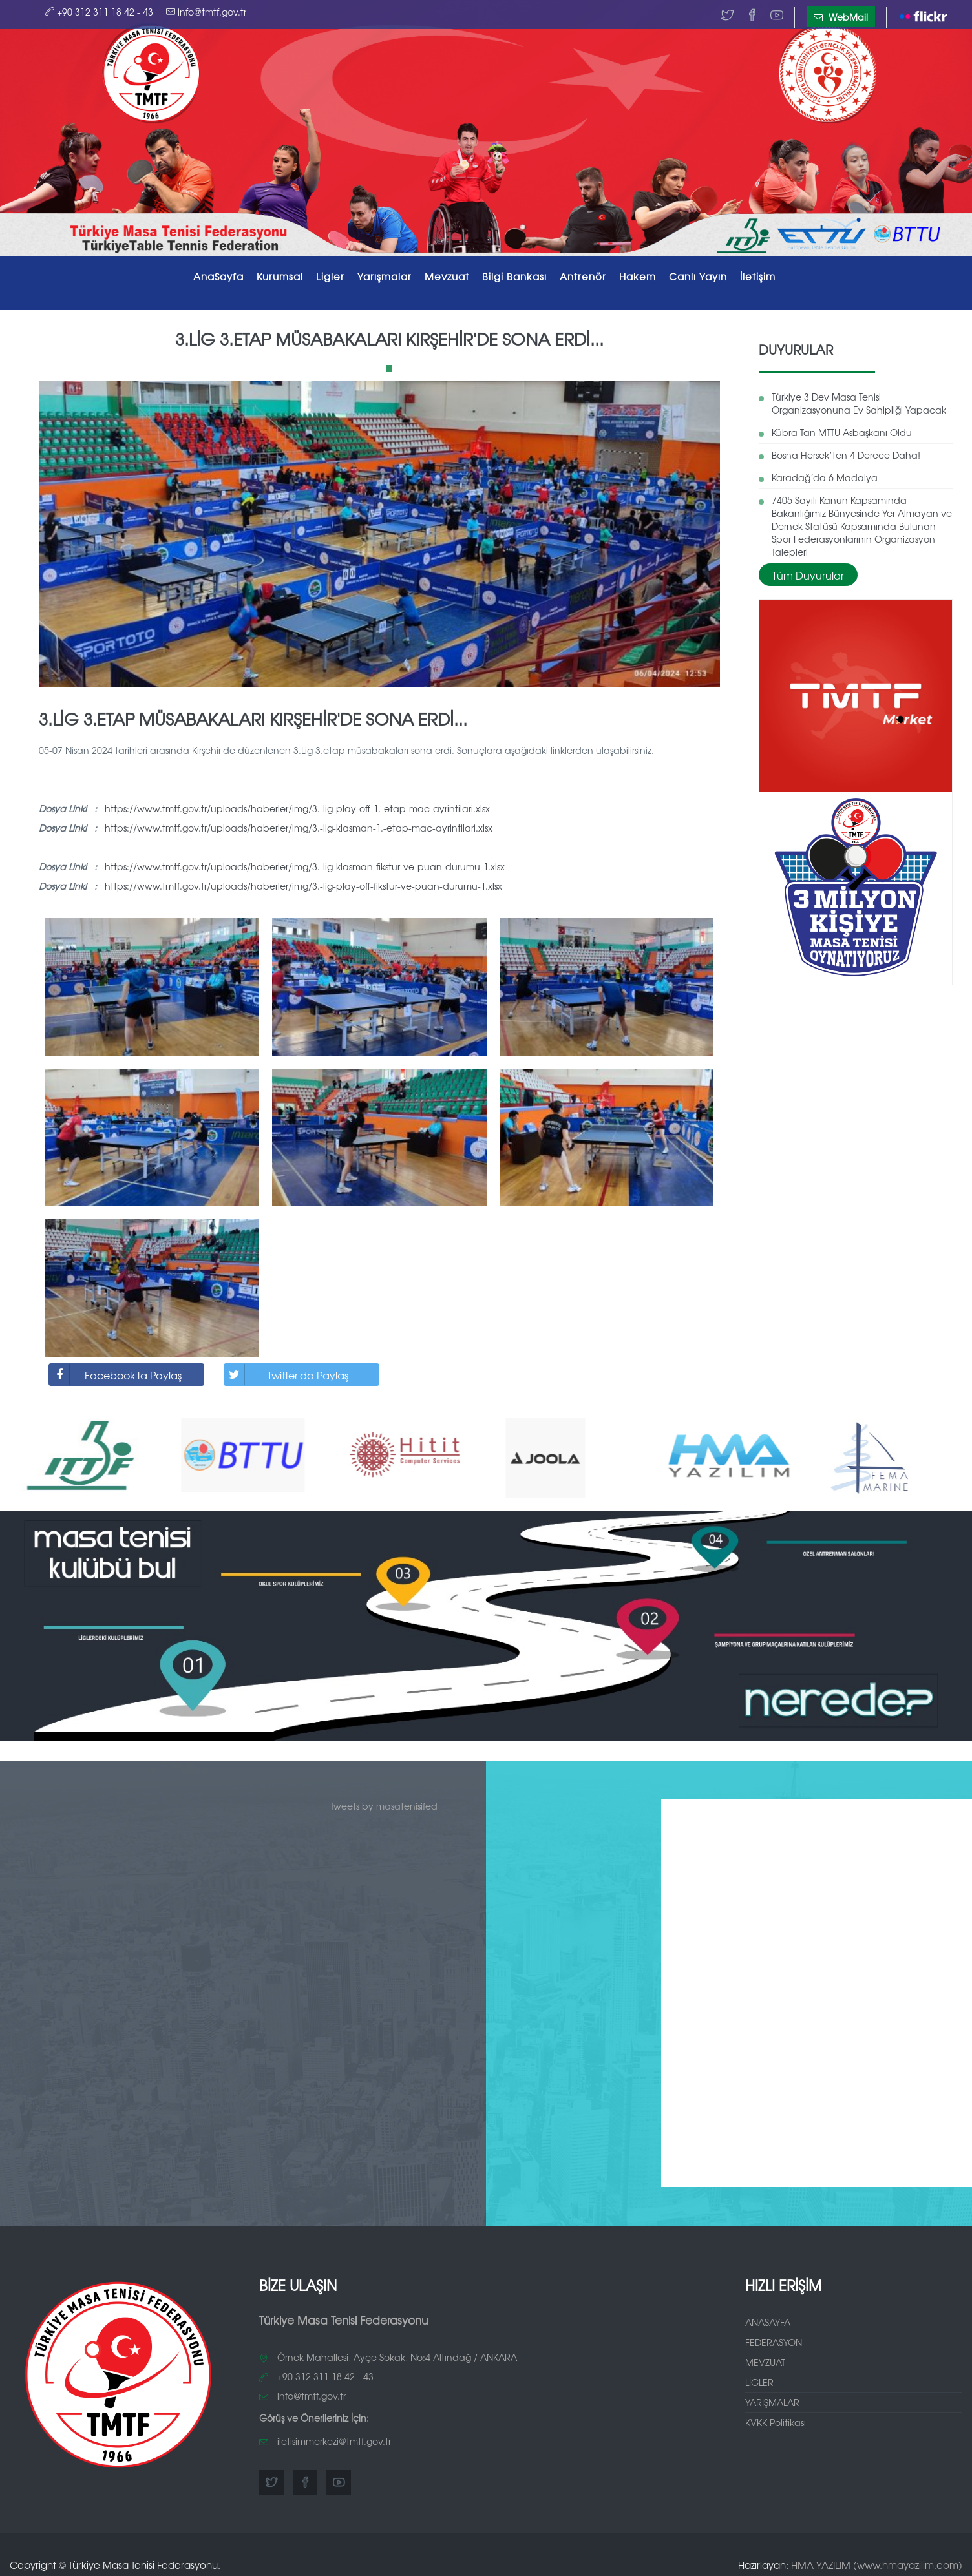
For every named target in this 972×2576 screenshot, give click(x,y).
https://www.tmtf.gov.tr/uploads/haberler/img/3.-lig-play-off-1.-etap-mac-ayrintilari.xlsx (297, 804)
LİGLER (759, 2377)
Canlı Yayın (698, 276)
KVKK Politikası (775, 2417)
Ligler (330, 276)
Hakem (637, 276)
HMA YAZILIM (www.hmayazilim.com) (876, 2560)
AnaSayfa (218, 276)
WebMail (841, 16)
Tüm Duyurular (808, 571)
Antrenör (583, 276)
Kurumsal (280, 276)
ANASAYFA (767, 2317)
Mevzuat (447, 276)
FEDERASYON (773, 2337)
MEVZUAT (765, 2357)
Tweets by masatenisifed (384, 1801)
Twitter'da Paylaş (286, 1370)
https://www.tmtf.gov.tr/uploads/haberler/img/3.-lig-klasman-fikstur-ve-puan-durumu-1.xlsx (305, 862)
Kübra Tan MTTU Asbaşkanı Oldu (842, 428)
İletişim (758, 276)
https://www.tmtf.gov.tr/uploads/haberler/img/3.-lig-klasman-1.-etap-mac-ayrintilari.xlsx (298, 823)
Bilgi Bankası (514, 276)
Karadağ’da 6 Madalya (825, 473)
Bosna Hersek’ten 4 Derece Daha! (846, 451)
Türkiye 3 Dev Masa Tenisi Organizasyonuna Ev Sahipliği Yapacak (859, 399)
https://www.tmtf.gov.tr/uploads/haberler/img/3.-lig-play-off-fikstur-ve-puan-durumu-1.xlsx (303, 881)
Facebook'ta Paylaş (115, 1370)
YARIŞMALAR (772, 2397)
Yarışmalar (384, 276)
